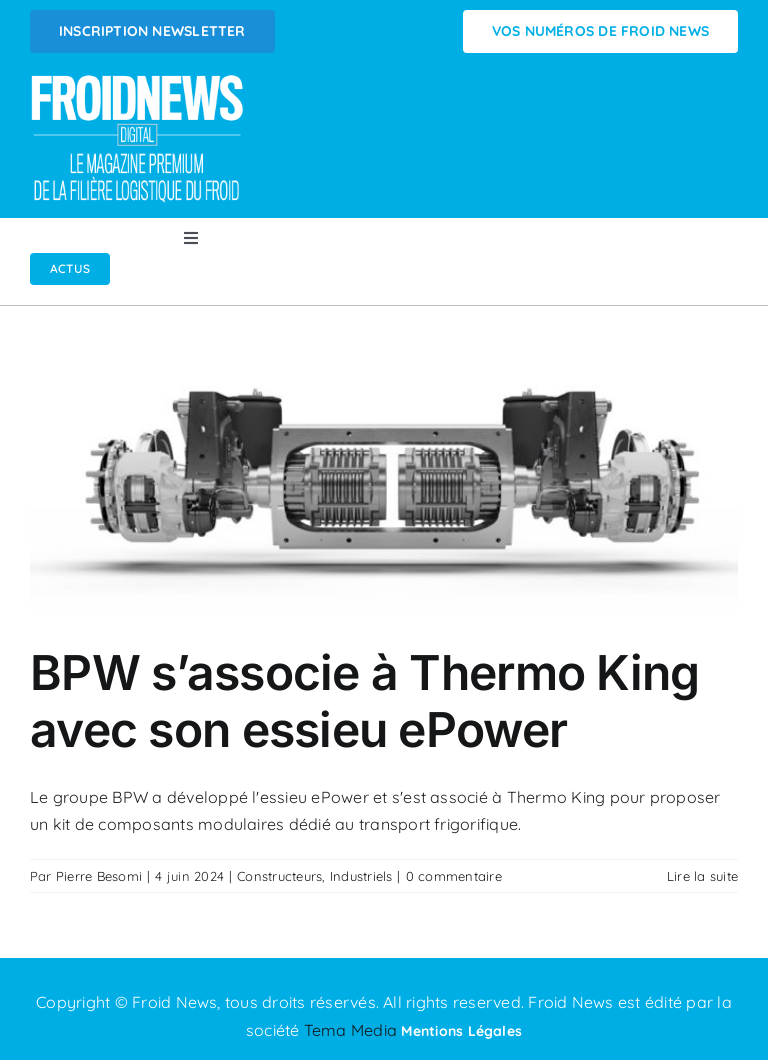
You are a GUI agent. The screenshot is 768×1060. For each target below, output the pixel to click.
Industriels (361, 876)
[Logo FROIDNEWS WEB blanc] (138, 81)
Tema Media (353, 1030)
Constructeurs (279, 876)
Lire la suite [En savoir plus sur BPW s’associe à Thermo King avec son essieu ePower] (702, 876)
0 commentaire (454, 876)
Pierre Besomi (99, 876)
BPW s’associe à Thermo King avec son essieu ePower (365, 701)
